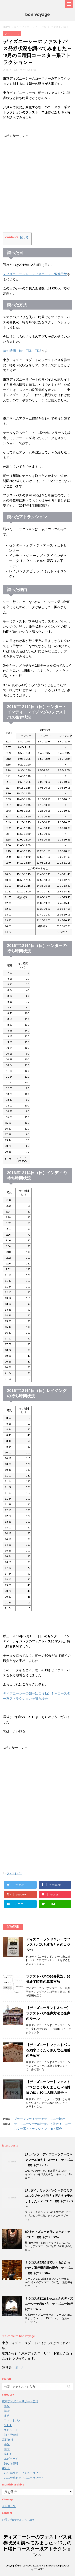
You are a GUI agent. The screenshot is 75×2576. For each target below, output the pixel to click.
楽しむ (8, 2425)
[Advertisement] (37, 186)
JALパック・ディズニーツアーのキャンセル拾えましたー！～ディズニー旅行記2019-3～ (49, 2160)
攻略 (7, 2415)
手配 (7, 2406)
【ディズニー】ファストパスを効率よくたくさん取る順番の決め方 (48, 2050)
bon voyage (37, 14)
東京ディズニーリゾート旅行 (20, 2401)
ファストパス (14, 1873)
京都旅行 (7, 2439)
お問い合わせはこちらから (19, 2519)
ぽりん (19, 2367)
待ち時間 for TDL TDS (22, 351)
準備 (7, 2410)
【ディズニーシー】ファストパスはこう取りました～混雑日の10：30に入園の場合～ (48, 2087)
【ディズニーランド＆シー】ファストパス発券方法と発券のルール (48, 2013)
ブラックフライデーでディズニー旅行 (39, 2118)
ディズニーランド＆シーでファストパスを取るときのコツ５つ (48, 1945)
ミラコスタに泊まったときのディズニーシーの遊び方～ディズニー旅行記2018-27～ (49, 2304)
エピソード (11, 2430)
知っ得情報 (11, 2434)
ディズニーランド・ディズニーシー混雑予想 (35, 274)
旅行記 (6, 2468)
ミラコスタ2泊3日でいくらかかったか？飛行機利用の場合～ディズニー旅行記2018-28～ (49, 2268)
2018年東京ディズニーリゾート (24, 2473)
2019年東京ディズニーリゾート (24, 2477)
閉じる (24, 237)
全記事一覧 (9, 2506)
